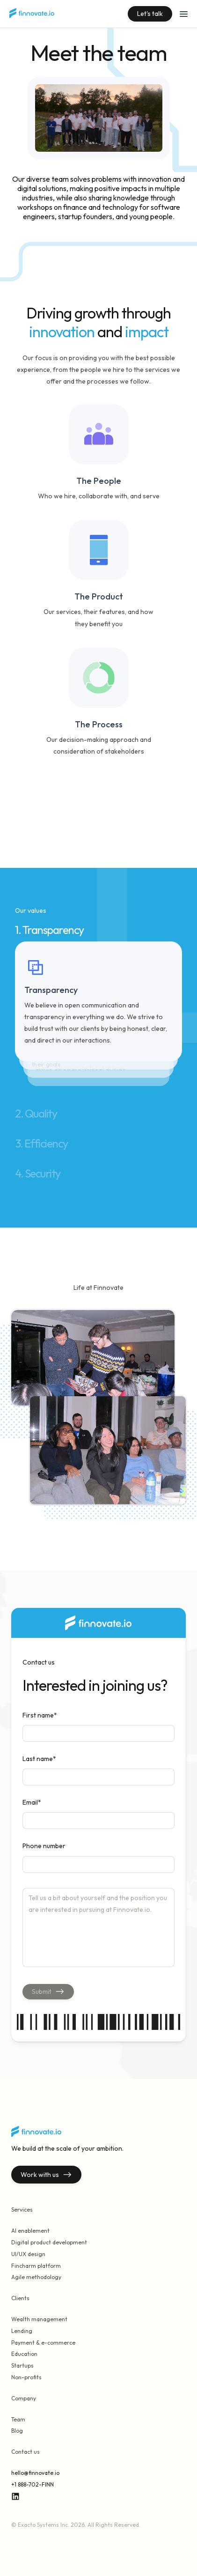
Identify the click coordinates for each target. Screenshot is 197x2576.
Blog (17, 2430)
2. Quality (36, 1113)
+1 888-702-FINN (32, 2484)
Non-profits (26, 2377)
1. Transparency (49, 930)
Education (24, 2353)
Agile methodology (36, 2276)
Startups (22, 2365)
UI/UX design (28, 2254)
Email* (31, 1802)
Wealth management (39, 2319)
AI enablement (30, 2230)
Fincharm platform (36, 2265)
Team (18, 2419)
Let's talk (150, 13)
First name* (39, 1715)
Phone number (44, 1846)
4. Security (37, 1173)
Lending (21, 2330)
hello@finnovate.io (35, 2472)
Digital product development (49, 2242)
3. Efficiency (41, 1143)
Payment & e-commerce (43, 2342)
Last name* (39, 1758)
